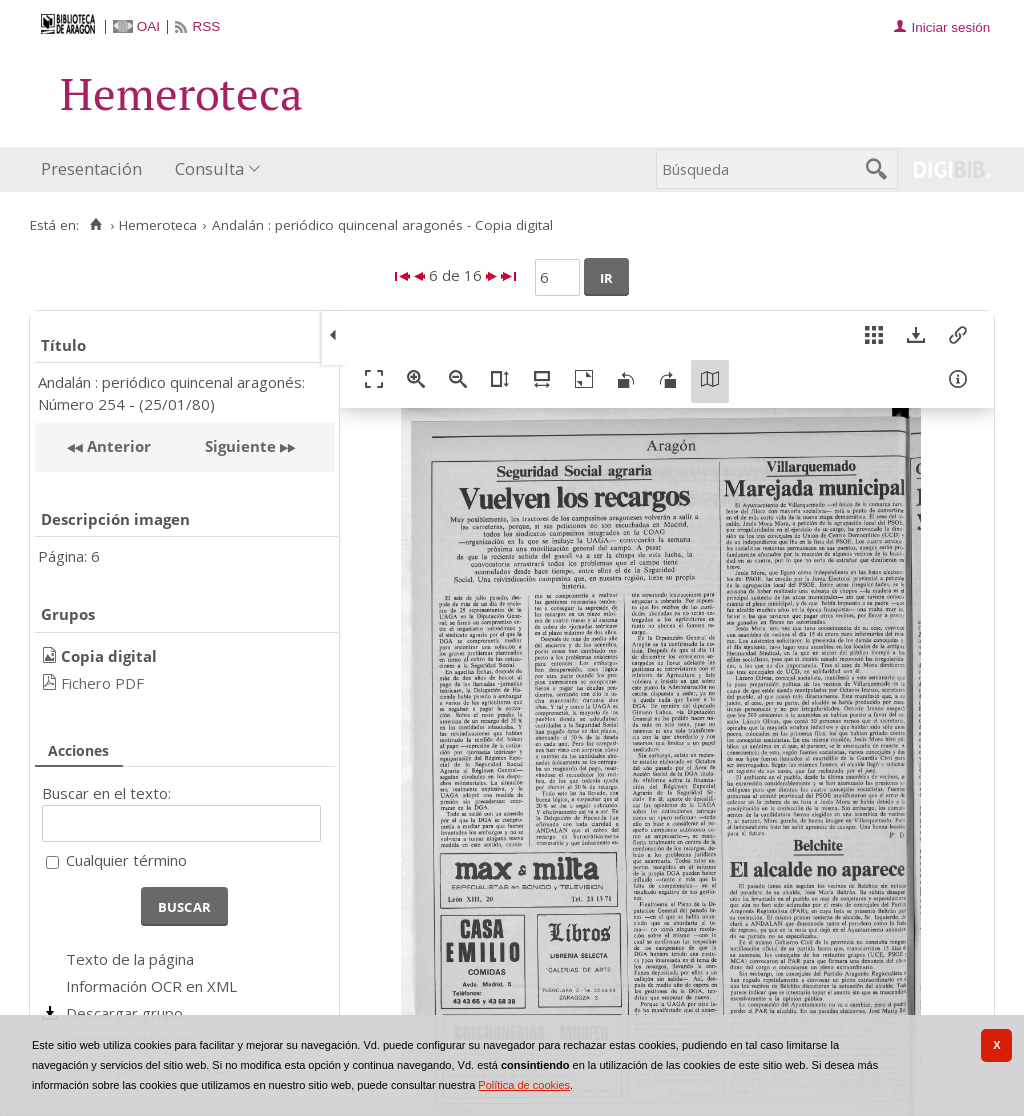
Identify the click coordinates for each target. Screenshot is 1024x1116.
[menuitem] (96, 169)
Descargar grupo (124, 1013)
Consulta (209, 168)
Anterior (117, 446)
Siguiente (240, 446)
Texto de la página (130, 959)
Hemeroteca (158, 225)
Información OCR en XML (151, 986)
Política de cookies (524, 1085)
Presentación (91, 168)
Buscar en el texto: (106, 793)
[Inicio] (95, 225)
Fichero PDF (102, 683)
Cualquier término (126, 860)
